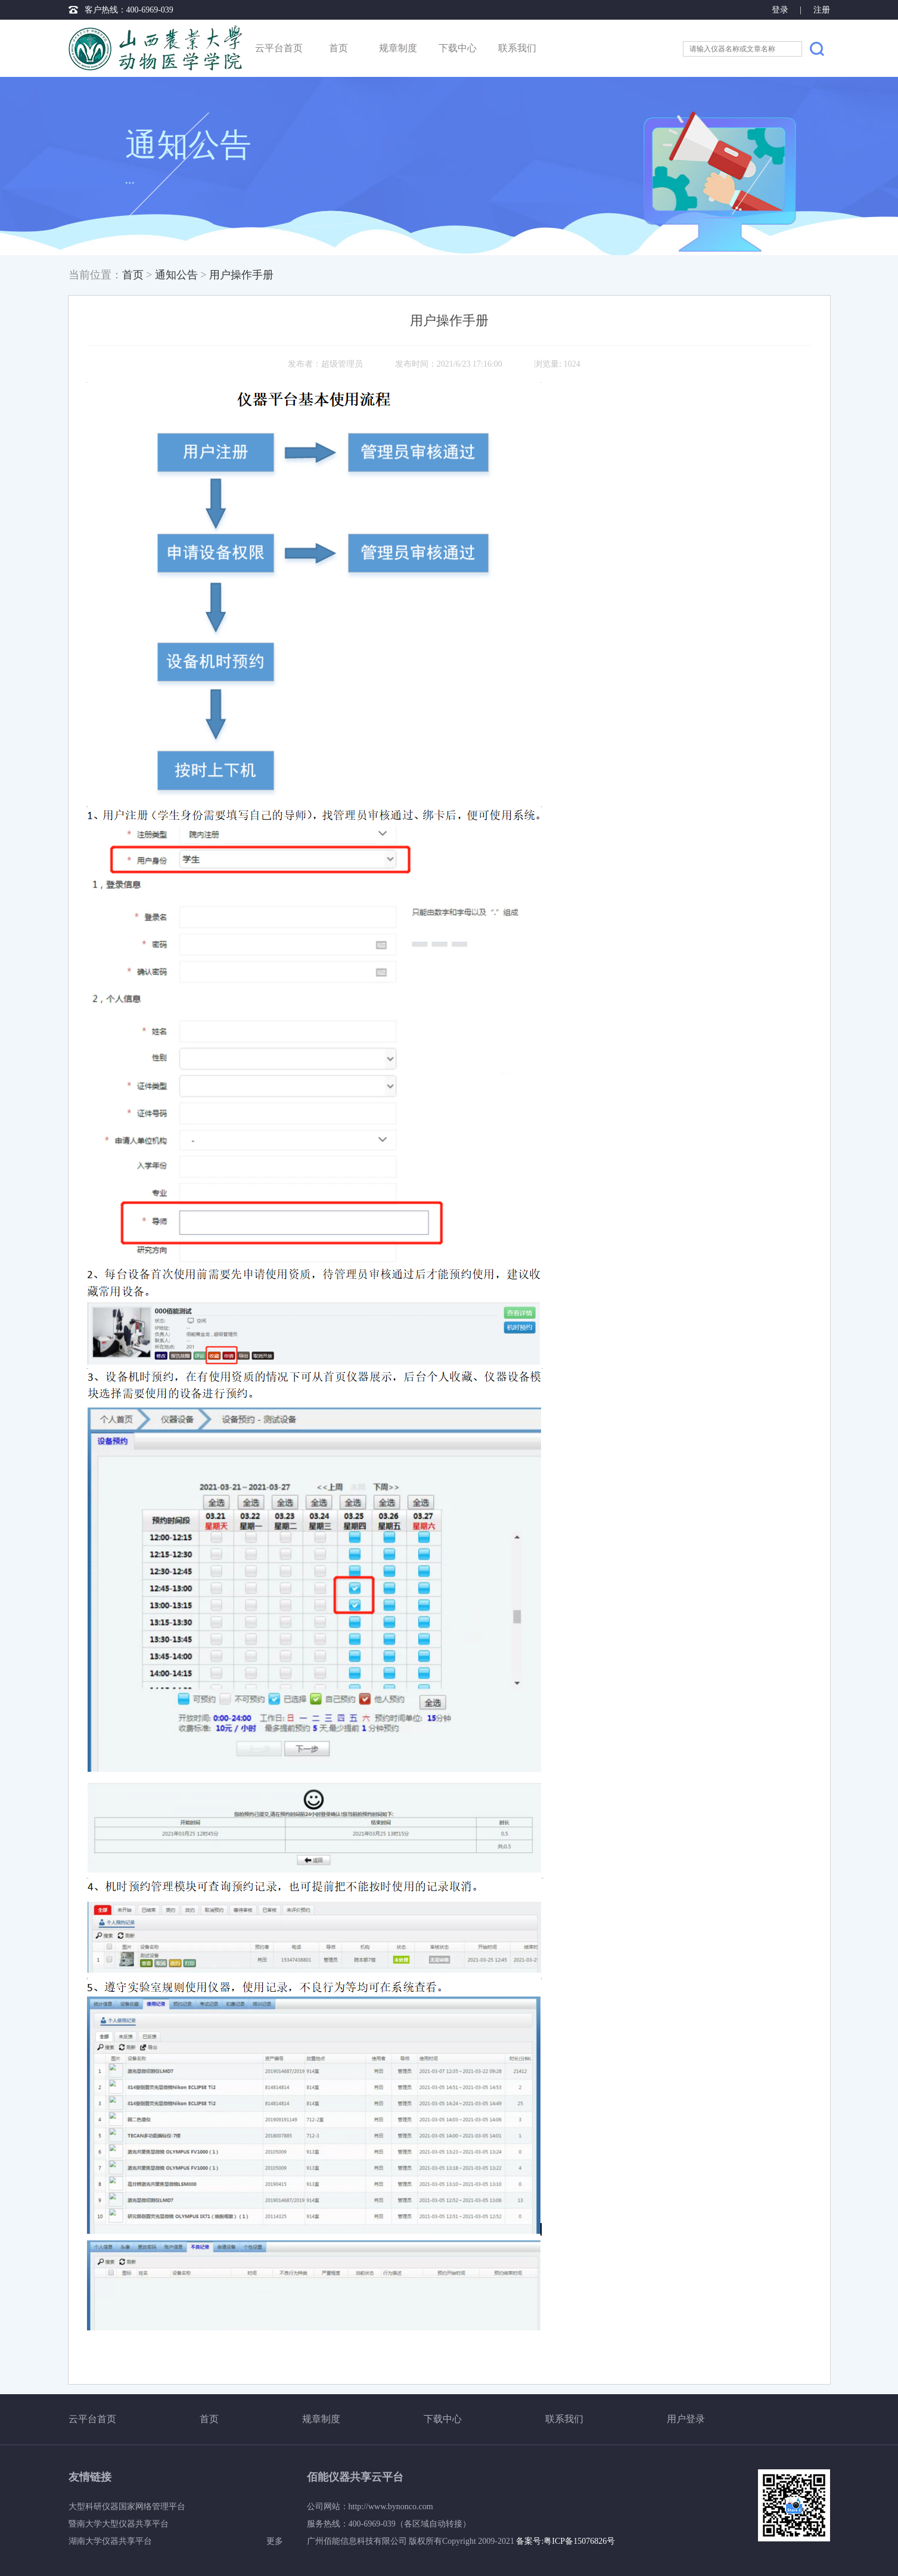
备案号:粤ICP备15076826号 (565, 2541)
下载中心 (458, 48)
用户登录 (686, 2419)
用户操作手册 (241, 275)
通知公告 (176, 275)
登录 (781, 9)
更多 (274, 2541)
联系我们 (517, 48)
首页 (338, 48)
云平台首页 (279, 48)
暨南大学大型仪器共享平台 (119, 2523)
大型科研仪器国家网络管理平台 (127, 2506)
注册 (821, 9)
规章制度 (398, 48)
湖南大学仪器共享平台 (110, 2541)
